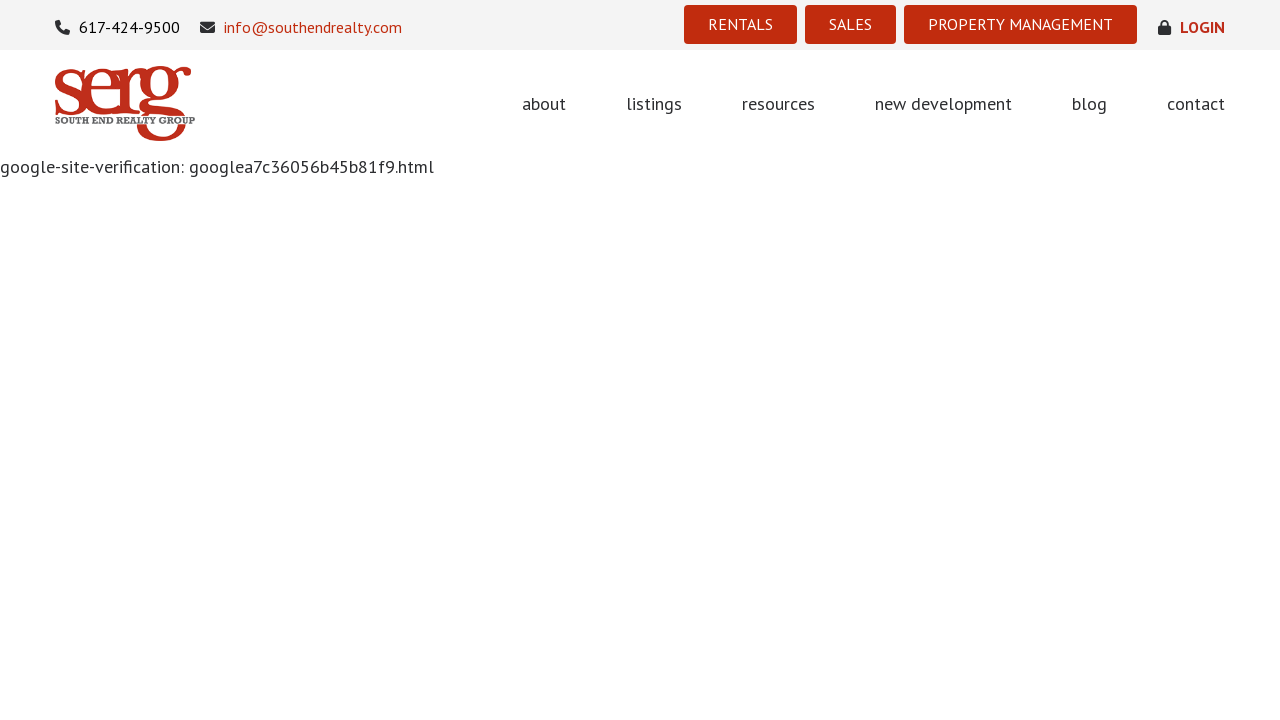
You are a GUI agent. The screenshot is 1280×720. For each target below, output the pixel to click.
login (1191, 27)
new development (943, 103)
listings (654, 103)
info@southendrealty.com (301, 27)
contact (1196, 103)
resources (778, 103)
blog (1089, 103)
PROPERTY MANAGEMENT (1020, 24)
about (544, 103)
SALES (850, 24)
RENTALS (740, 24)
